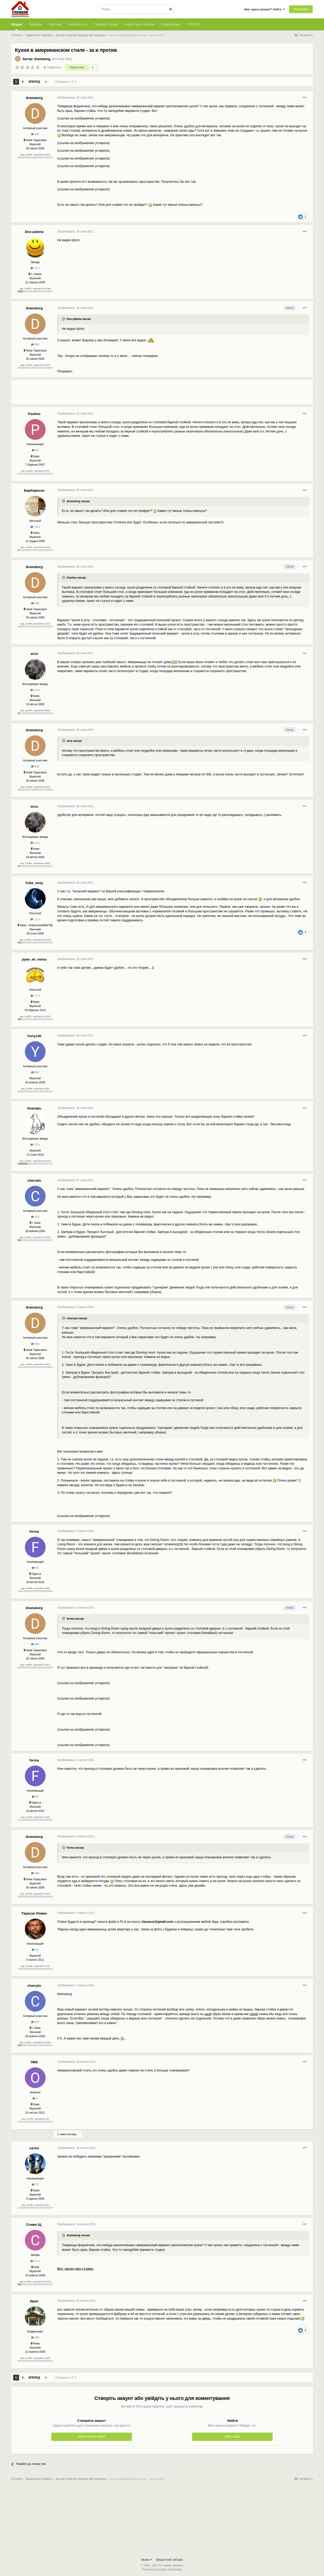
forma (34, 1531)
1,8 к (35, 526)
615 (35, 1216)
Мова (146, 2559)
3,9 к (35, 2261)
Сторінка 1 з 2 (65, 81)
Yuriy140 (34, 1036)
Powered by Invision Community (162, 2569)
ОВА (34, 2062)
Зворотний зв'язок (169, 2559)
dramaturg (42, 59)
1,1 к (35, 919)
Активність (78, 24)
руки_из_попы (34, 959)
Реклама (55, 24)
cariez (34, 2148)
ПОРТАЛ (193, 24)
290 (35, 2337)
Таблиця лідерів (106, 24)
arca (34, 654)
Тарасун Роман (34, 1913)
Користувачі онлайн (140, 24)
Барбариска (34, 490)
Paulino (34, 414)
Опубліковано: (75, 97)
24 (35, 1949)
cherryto (34, 1180)
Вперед (34, 81)
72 (35, 2184)
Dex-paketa (34, 232)
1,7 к (35, 995)
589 (35, 134)
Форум (16, 26)
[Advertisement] (141, 394)
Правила (35, 24)
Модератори (170, 24)
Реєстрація (301, 9)
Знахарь (34, 1108)
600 (35, 1072)
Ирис (34, 2301)
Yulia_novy (34, 883)
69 (35, 450)
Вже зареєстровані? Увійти (264, 9)
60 (35, 1567)
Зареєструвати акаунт (91, 2436)
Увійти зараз (232, 2436)
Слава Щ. (34, 2224)
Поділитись (52, 67)
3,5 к (35, 268)
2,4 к (35, 690)
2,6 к (35, 1144)
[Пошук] (132, 9)
